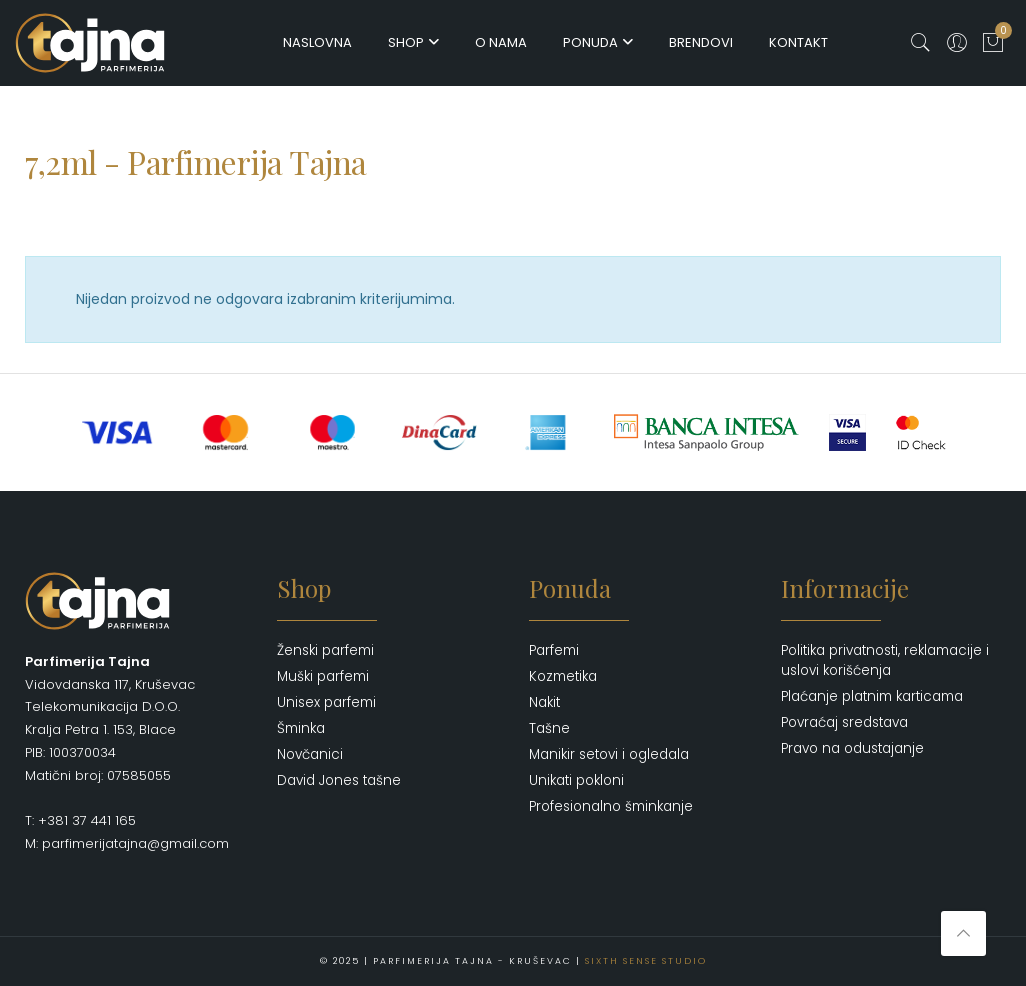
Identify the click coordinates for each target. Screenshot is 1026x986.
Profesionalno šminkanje (611, 806)
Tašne (549, 728)
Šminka (301, 728)
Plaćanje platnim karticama (872, 696)
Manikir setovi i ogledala (609, 754)
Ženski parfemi (325, 650)
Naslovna (317, 42)
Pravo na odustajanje (852, 748)
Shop (406, 42)
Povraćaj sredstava (844, 722)
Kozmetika (563, 676)
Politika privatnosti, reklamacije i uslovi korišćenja (885, 660)
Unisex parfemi (326, 702)
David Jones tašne (339, 780)
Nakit (544, 702)
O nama (501, 42)
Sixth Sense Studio (646, 961)
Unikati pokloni (576, 780)
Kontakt (798, 42)
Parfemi (554, 650)
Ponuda (590, 42)
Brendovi (701, 42)
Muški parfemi (323, 676)
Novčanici (310, 754)
